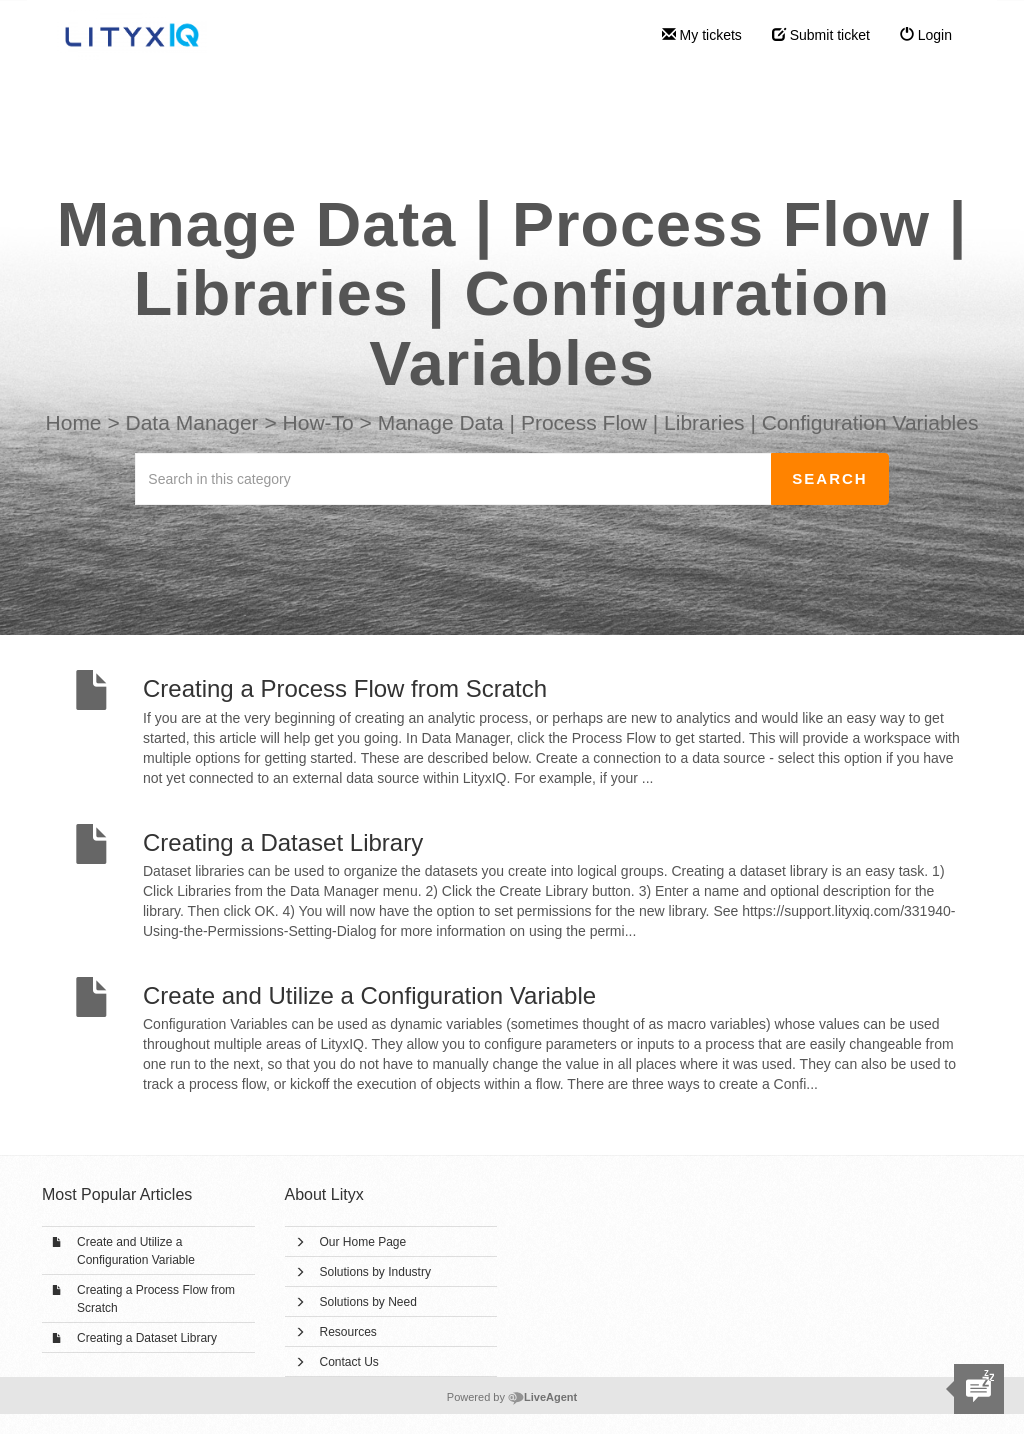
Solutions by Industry (375, 1272)
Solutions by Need (368, 1302)
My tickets (702, 35)
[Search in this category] (453, 479)
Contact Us (349, 1362)
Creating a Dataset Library (147, 1338)
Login (926, 35)
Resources (348, 1332)
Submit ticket (821, 35)
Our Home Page (363, 1242)
